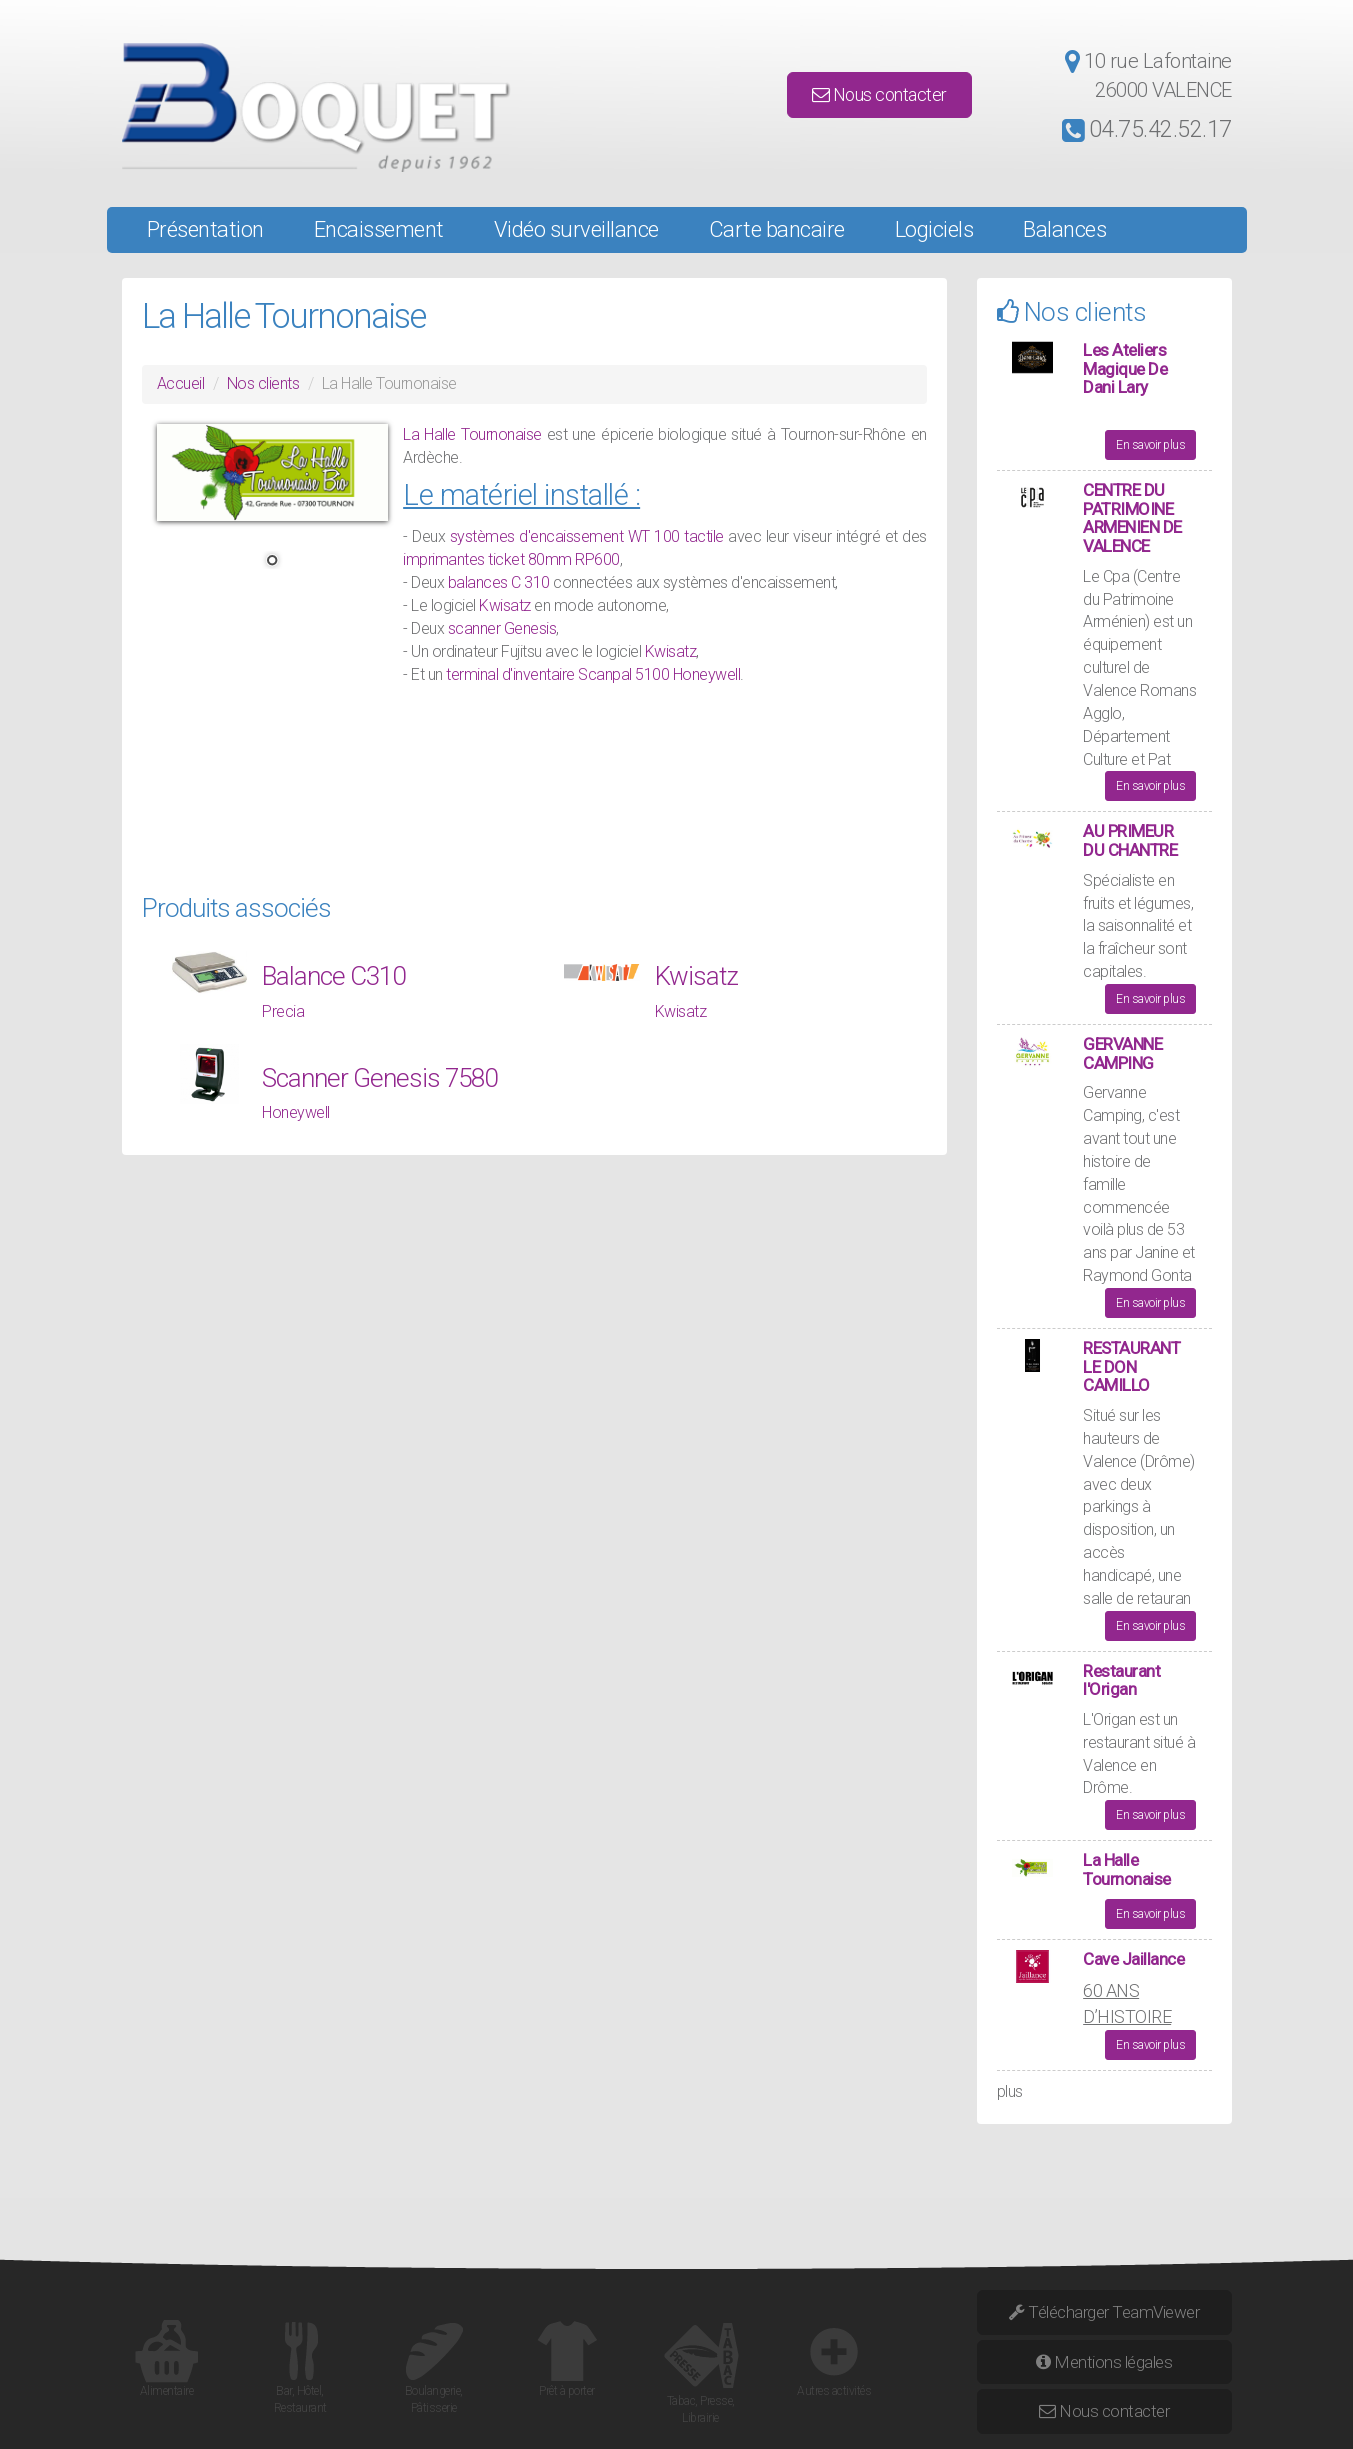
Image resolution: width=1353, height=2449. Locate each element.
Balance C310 (333, 976)
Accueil (181, 383)
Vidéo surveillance (576, 229)
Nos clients (263, 383)
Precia (283, 1011)
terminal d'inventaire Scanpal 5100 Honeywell (593, 674)
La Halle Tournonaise (472, 434)
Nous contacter (879, 94)
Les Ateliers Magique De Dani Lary (1125, 368)
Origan (1116, 1719)
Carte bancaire (777, 229)
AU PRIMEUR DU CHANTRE (1130, 840)
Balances (1064, 229)
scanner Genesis (502, 628)
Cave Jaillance (1133, 1959)
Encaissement (379, 229)
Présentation (205, 229)
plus (1010, 2091)
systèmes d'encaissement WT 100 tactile (587, 536)
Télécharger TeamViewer (1104, 2312)
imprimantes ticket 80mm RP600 (511, 559)
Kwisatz (506, 605)
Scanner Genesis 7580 (379, 1078)
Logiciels (934, 229)
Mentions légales (1104, 2362)
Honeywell (296, 1112)
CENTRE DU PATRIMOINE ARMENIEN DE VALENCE (1132, 518)
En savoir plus (1150, 445)
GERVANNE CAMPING (1122, 1053)
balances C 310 (499, 582)
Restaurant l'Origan (1121, 1680)
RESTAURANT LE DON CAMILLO (1131, 1366)
